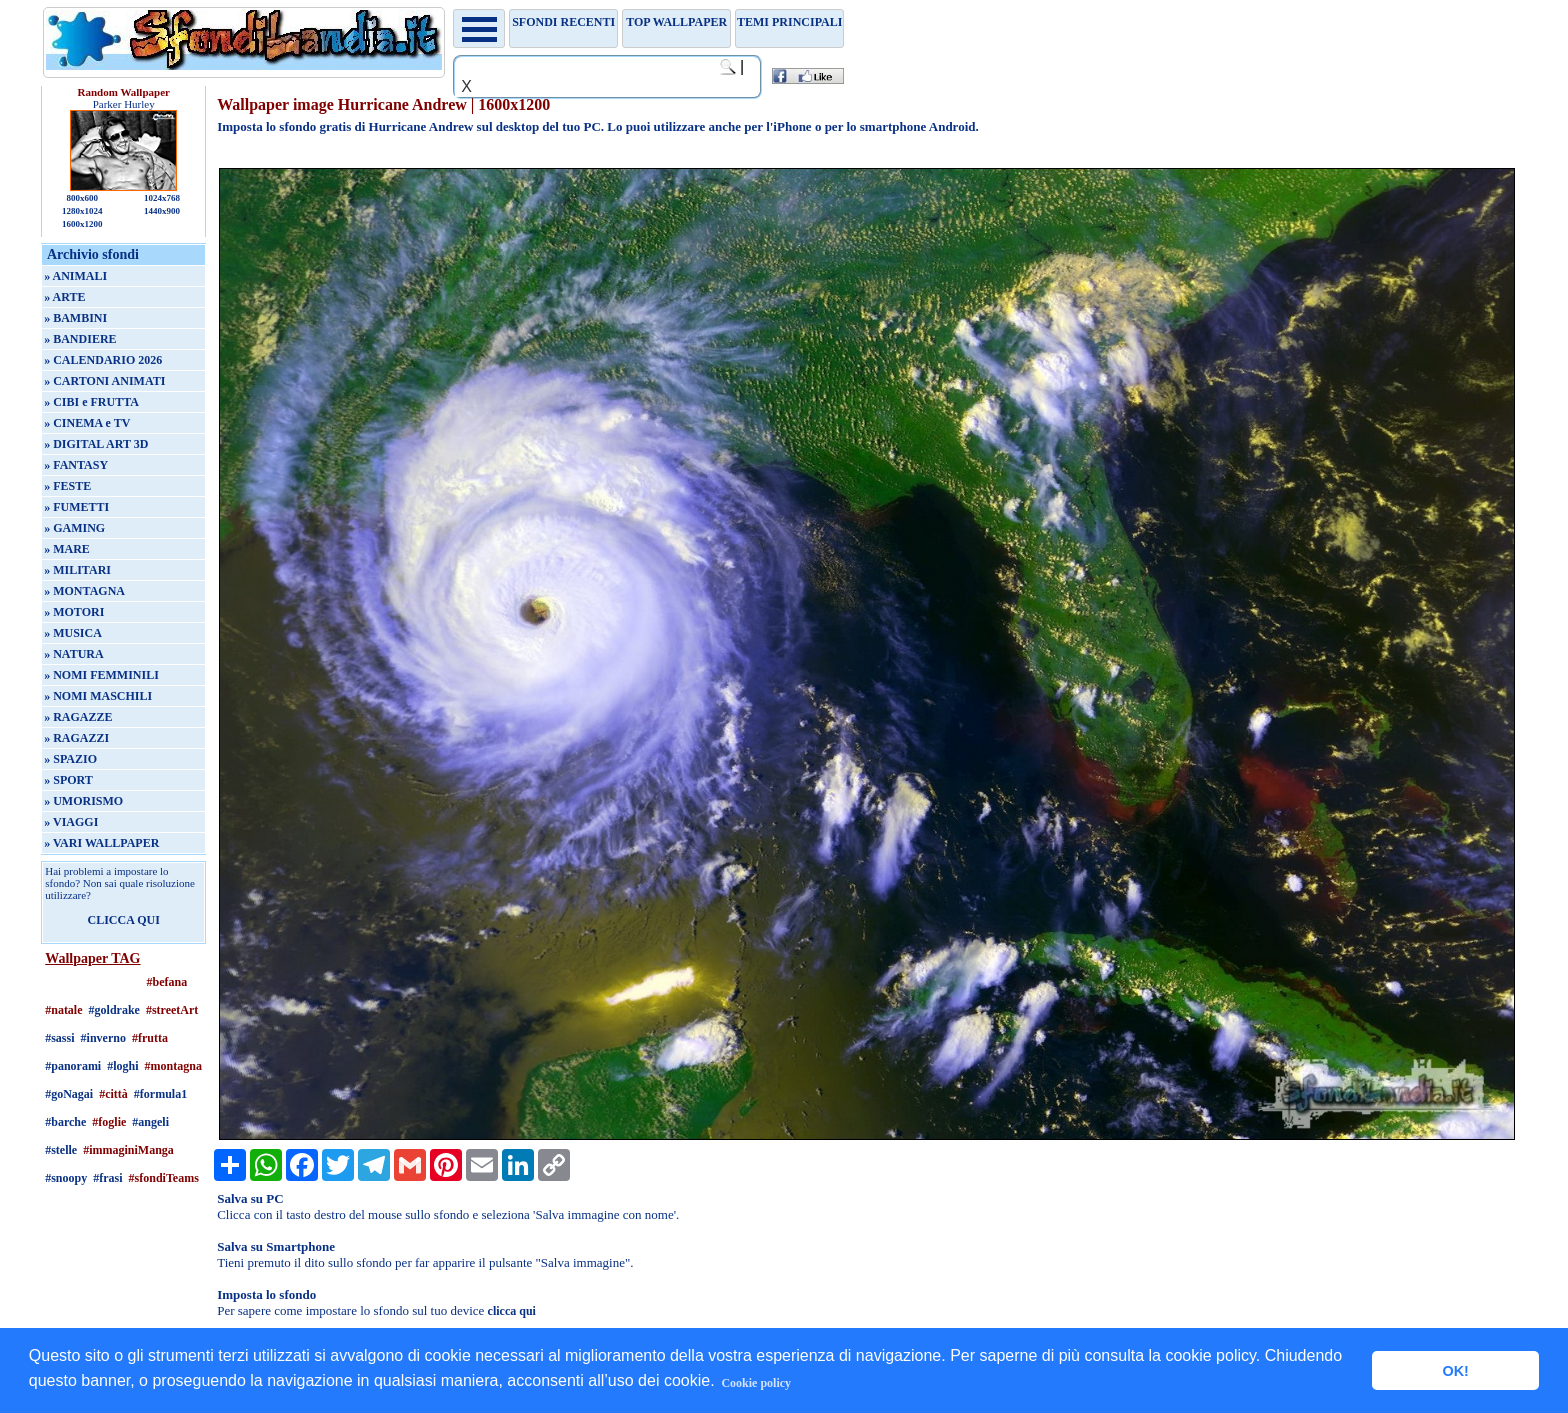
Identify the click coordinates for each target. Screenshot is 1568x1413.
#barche (65, 1122)
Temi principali (789, 22)
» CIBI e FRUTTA (91, 402)
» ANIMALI (75, 276)
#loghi (122, 1066)
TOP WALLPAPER (676, 22)
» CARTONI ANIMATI (104, 381)
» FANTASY (76, 465)
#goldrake (114, 1010)
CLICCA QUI (124, 920)
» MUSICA (73, 633)
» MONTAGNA (84, 591)
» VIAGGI (71, 822)
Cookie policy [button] (756, 1383)
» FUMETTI (76, 507)
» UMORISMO (83, 801)
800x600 (82, 198)
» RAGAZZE (78, 717)
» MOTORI (74, 612)
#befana (167, 982)
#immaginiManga (128, 1150)
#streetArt (172, 1010)
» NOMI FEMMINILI (101, 675)
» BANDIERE (80, 339)
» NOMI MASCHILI (98, 696)
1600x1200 (82, 224)
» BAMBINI (75, 318)
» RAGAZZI (76, 738)
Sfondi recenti (563, 22)
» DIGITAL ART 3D (96, 444)
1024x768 (162, 198)
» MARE (67, 549)
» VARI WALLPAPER (101, 843)
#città (113, 1094)
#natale (63, 1010)
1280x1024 (82, 211)
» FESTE (67, 486)
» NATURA (73, 654)
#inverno (103, 1038)
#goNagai (69, 1094)
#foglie (109, 1122)
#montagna (173, 1066)
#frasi (107, 1178)
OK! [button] (1455, 1371)
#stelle (61, 1150)
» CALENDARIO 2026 (103, 360)
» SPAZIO (70, 759)
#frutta (150, 1038)
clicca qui (512, 1311)
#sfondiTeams (164, 1178)
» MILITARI (77, 570)
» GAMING (74, 528)
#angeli (150, 1122)
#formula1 (160, 1094)
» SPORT (68, 780)
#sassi (59, 1038)
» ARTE (64, 297)
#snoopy (66, 1178)
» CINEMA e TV (87, 423)
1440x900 (162, 211)
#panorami (73, 1066)
